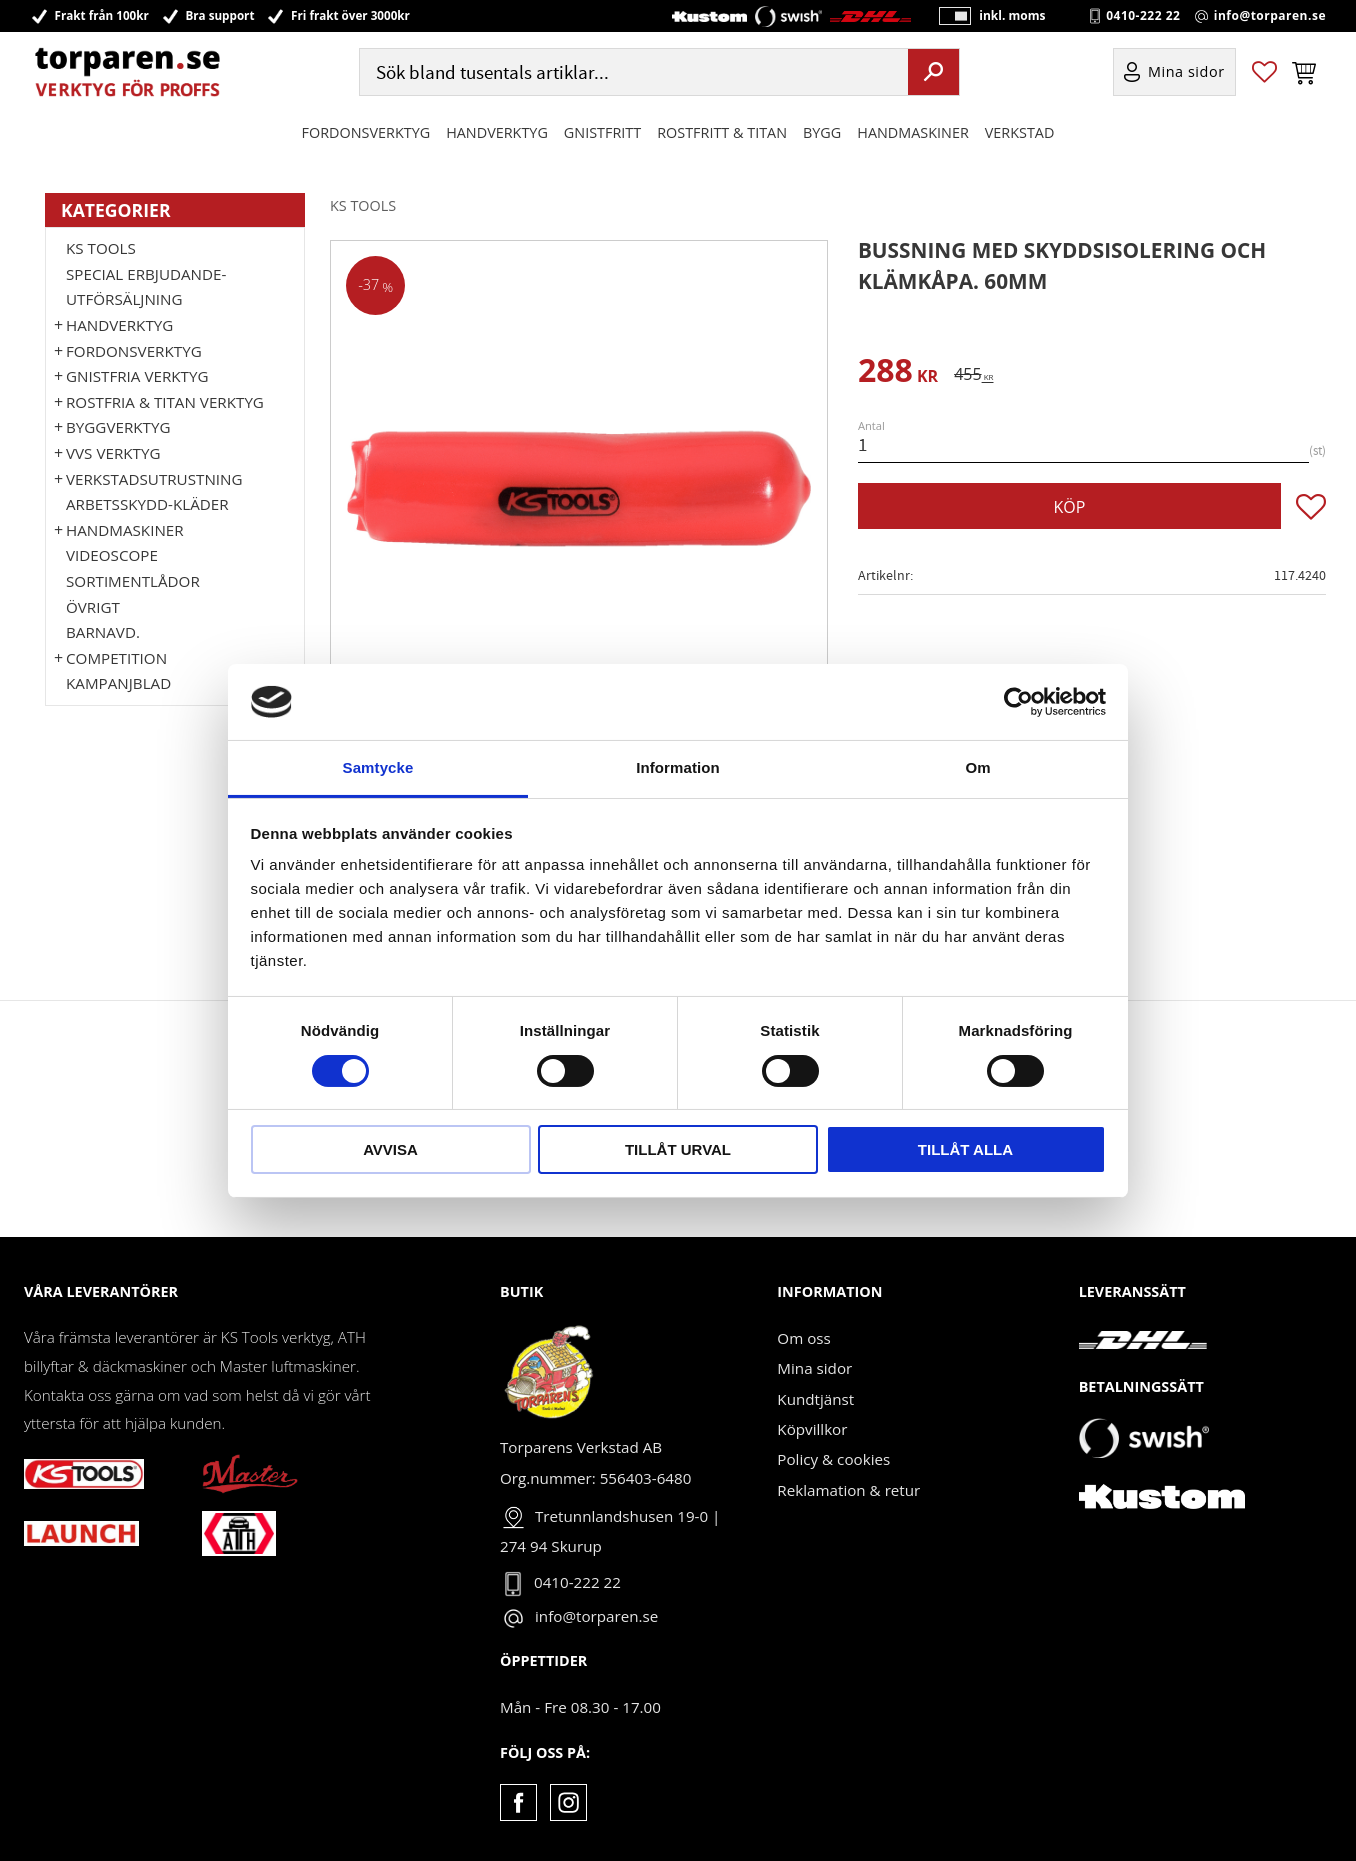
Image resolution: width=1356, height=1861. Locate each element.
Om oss (803, 1338)
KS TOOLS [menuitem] (101, 248)
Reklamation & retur (848, 1490)
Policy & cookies (833, 1459)
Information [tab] (678, 767)
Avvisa (390, 1149)
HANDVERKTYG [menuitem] (497, 133)
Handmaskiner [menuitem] (912, 133)
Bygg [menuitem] (822, 133)
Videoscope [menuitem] (112, 555)
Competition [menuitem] (116, 658)
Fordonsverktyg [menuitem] (366, 133)
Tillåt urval (678, 1149)
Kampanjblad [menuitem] (118, 683)
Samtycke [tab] (378, 767)
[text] (898, 373)
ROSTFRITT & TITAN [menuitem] (722, 133)
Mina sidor (814, 1368)
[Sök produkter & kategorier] (631, 73)
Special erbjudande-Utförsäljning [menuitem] (146, 287)
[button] (1264, 73)
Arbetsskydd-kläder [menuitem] (147, 504)
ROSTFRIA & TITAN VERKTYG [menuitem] (165, 402)
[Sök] (933, 73)
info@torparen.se (1270, 16)
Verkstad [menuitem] (1020, 133)
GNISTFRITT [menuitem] (602, 133)
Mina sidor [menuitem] (1186, 73)
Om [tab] (977, 767)
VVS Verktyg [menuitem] (113, 453)
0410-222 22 (1143, 16)
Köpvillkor (812, 1429)
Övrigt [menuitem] (93, 607)
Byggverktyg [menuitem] (118, 427)
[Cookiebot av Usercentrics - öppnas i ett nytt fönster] (1018, 702)
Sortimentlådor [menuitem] (133, 581)
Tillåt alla (965, 1149)
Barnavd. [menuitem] (103, 632)
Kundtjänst (815, 1399)
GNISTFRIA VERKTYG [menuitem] (137, 376)
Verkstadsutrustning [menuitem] (154, 479)
